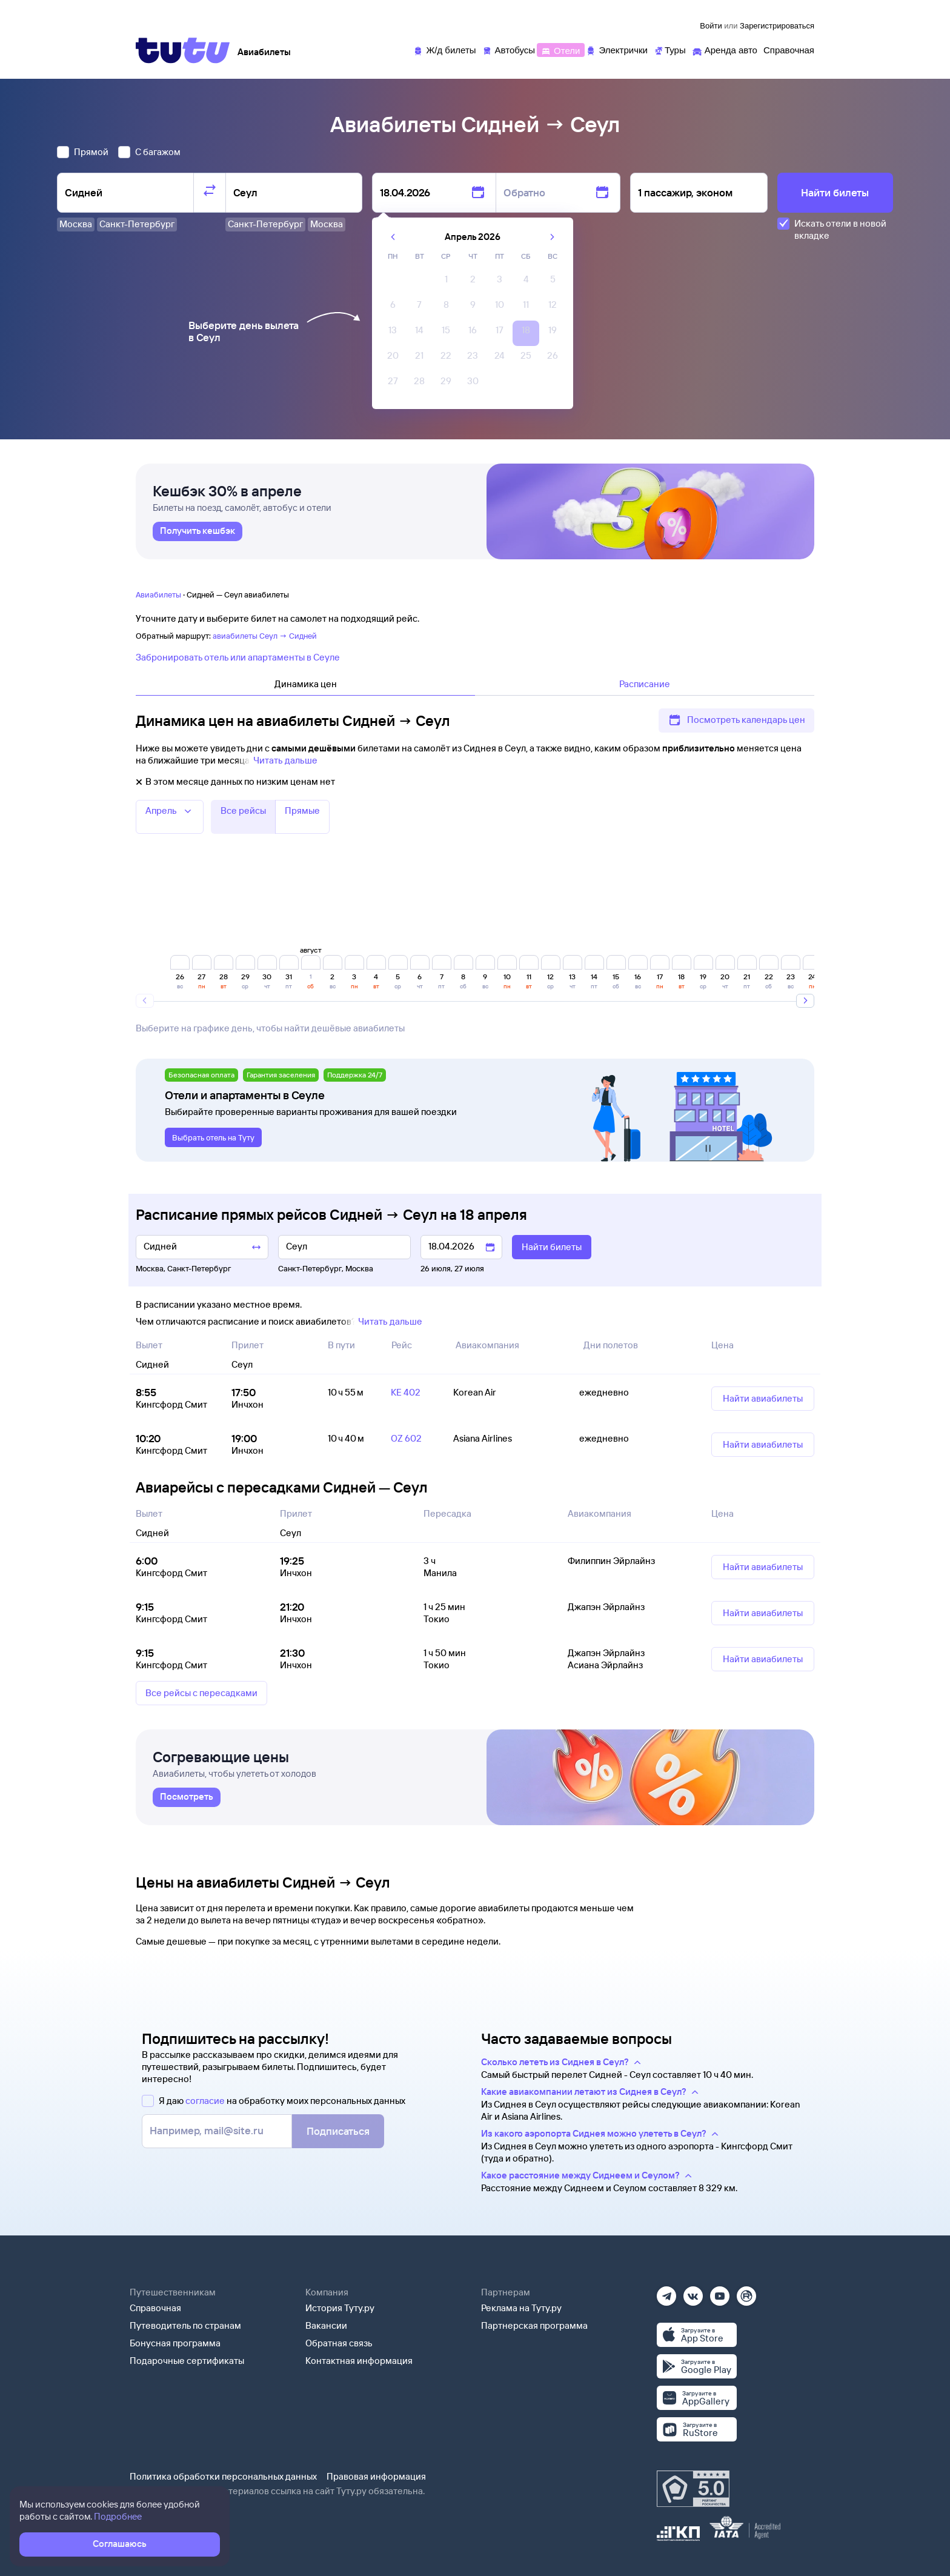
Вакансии (326, 2325)
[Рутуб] (746, 2292)
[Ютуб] (719, 2292)
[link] (197, 531)
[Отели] (560, 49)
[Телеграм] (666, 2292)
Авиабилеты (158, 594)
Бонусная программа (175, 2343)
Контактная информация (359, 2360)
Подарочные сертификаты (187, 2360)
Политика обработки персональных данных (223, 2476)
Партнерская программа (534, 2325)
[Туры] (670, 49)
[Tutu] (183, 50)
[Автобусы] (509, 49)
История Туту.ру (339, 2308)
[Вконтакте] (693, 2292)
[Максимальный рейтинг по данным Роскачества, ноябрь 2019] (693, 2489)
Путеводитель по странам (185, 2325)
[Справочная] (788, 49)
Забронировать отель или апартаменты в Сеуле (238, 657)
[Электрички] (616, 49)
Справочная (155, 2308)
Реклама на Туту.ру (521, 2308)
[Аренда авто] (724, 49)
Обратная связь (339, 2343)
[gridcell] (446, 282)
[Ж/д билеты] (444, 49)
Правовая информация (376, 2476)
